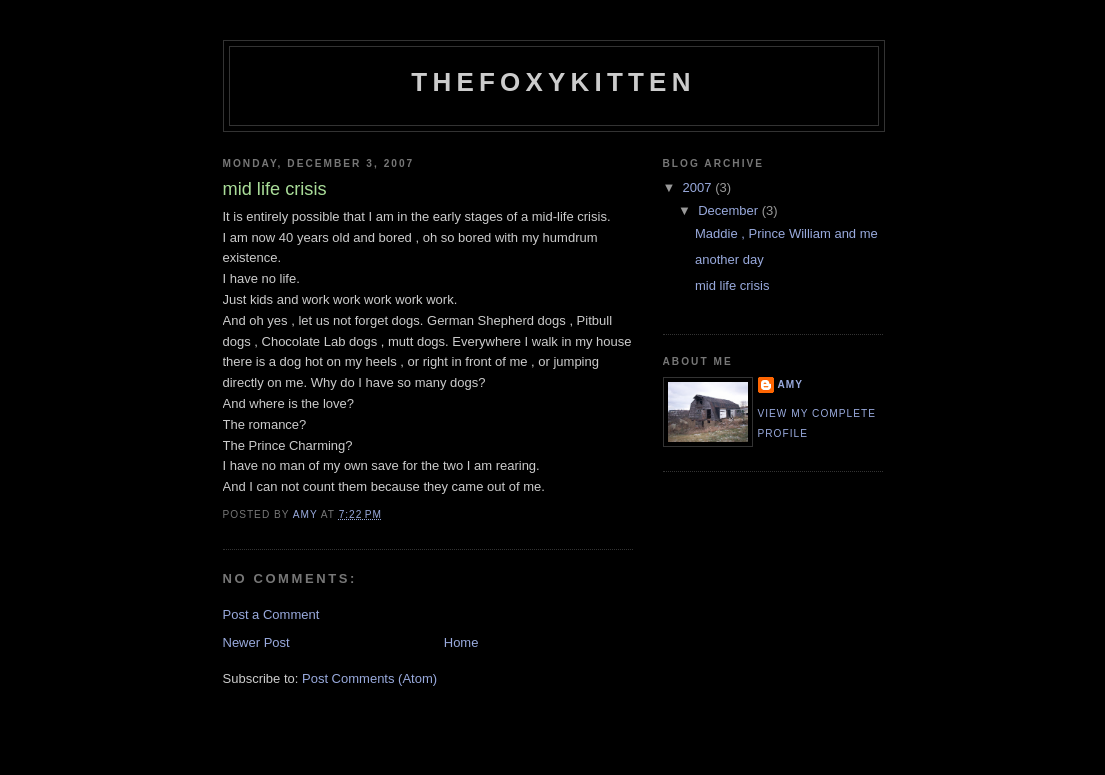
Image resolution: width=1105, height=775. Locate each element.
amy (791, 384)
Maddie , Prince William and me (786, 233)
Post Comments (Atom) (369, 678)
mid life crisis (732, 285)
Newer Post (256, 642)
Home (461, 642)
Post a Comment (271, 614)
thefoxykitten (553, 82)
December (730, 210)
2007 (699, 187)
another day (729, 259)
